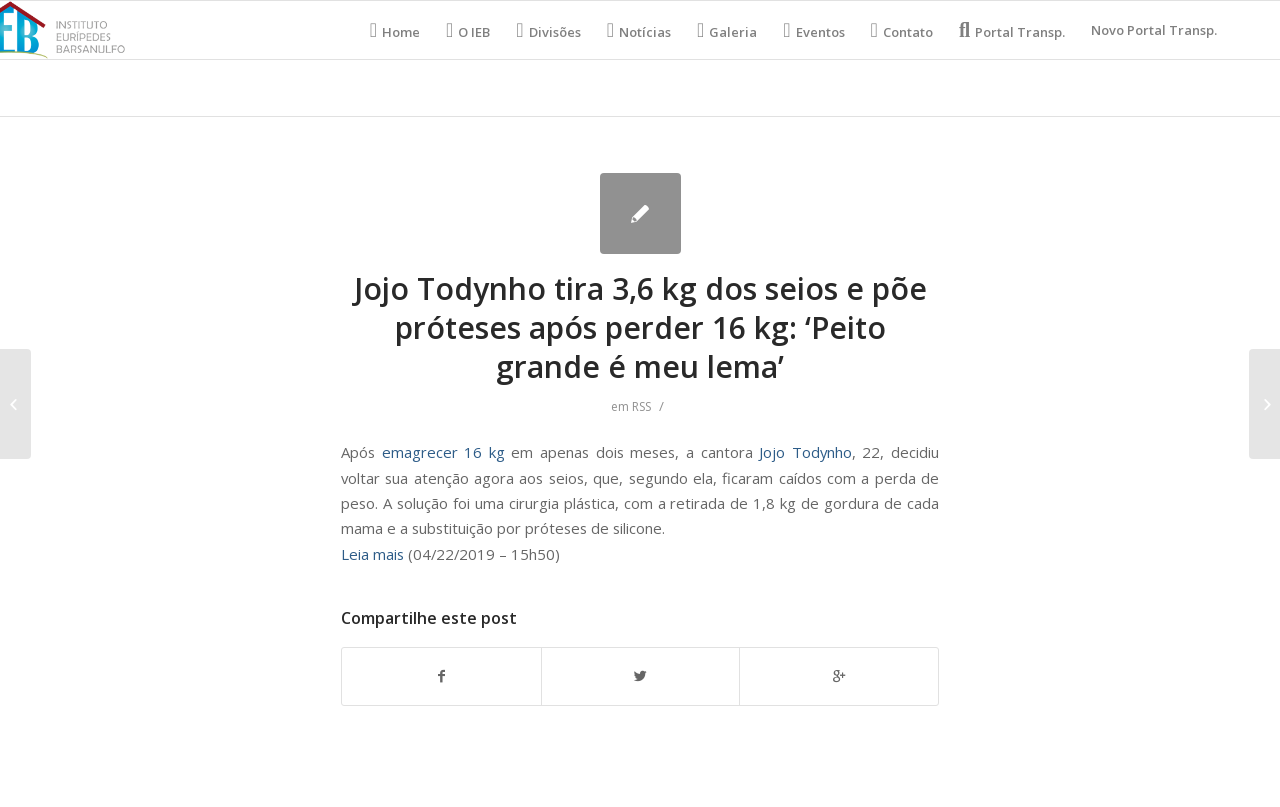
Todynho (822, 452)
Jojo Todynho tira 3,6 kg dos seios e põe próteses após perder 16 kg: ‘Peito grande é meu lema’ (640, 327)
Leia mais (372, 554)
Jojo (775, 452)
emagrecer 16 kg (440, 452)
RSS (641, 406)
